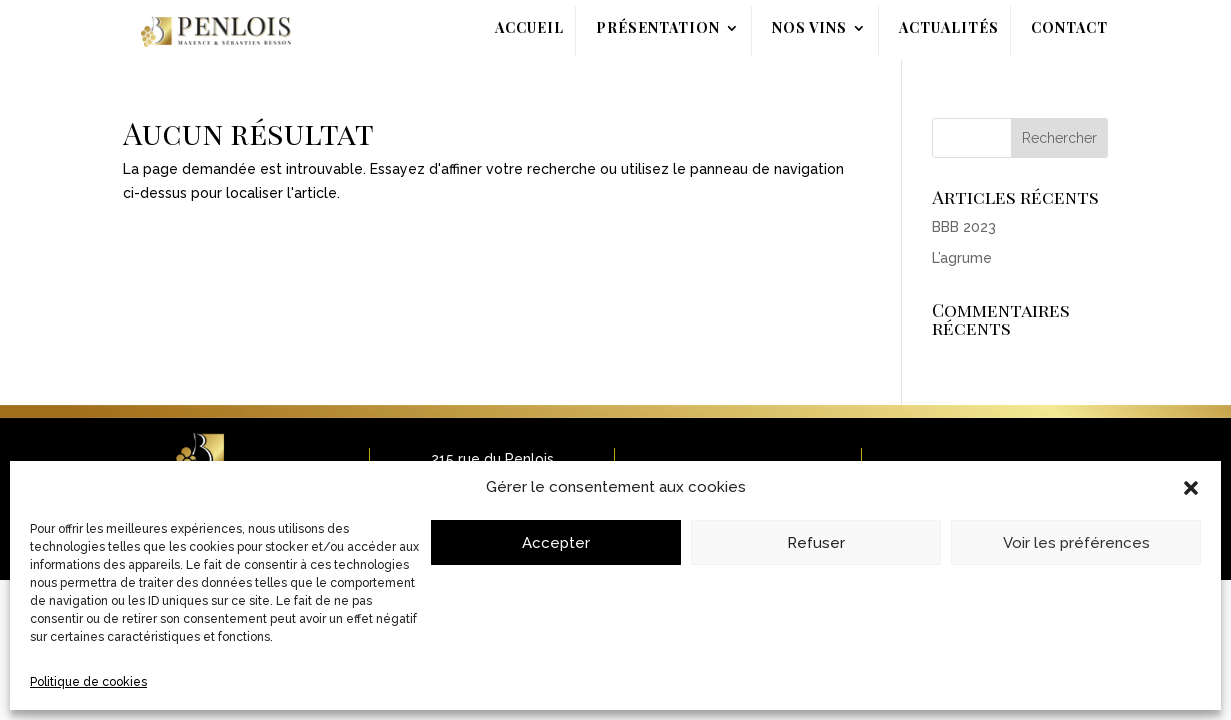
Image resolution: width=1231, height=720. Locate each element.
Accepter (556, 543)
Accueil (529, 29)
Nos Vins (809, 29)
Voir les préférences (1076, 543)
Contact (1069, 29)
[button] (1191, 488)
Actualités (949, 29)
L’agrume (962, 258)
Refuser (816, 543)
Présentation (658, 29)
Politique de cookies (88, 682)
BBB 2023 (964, 227)
